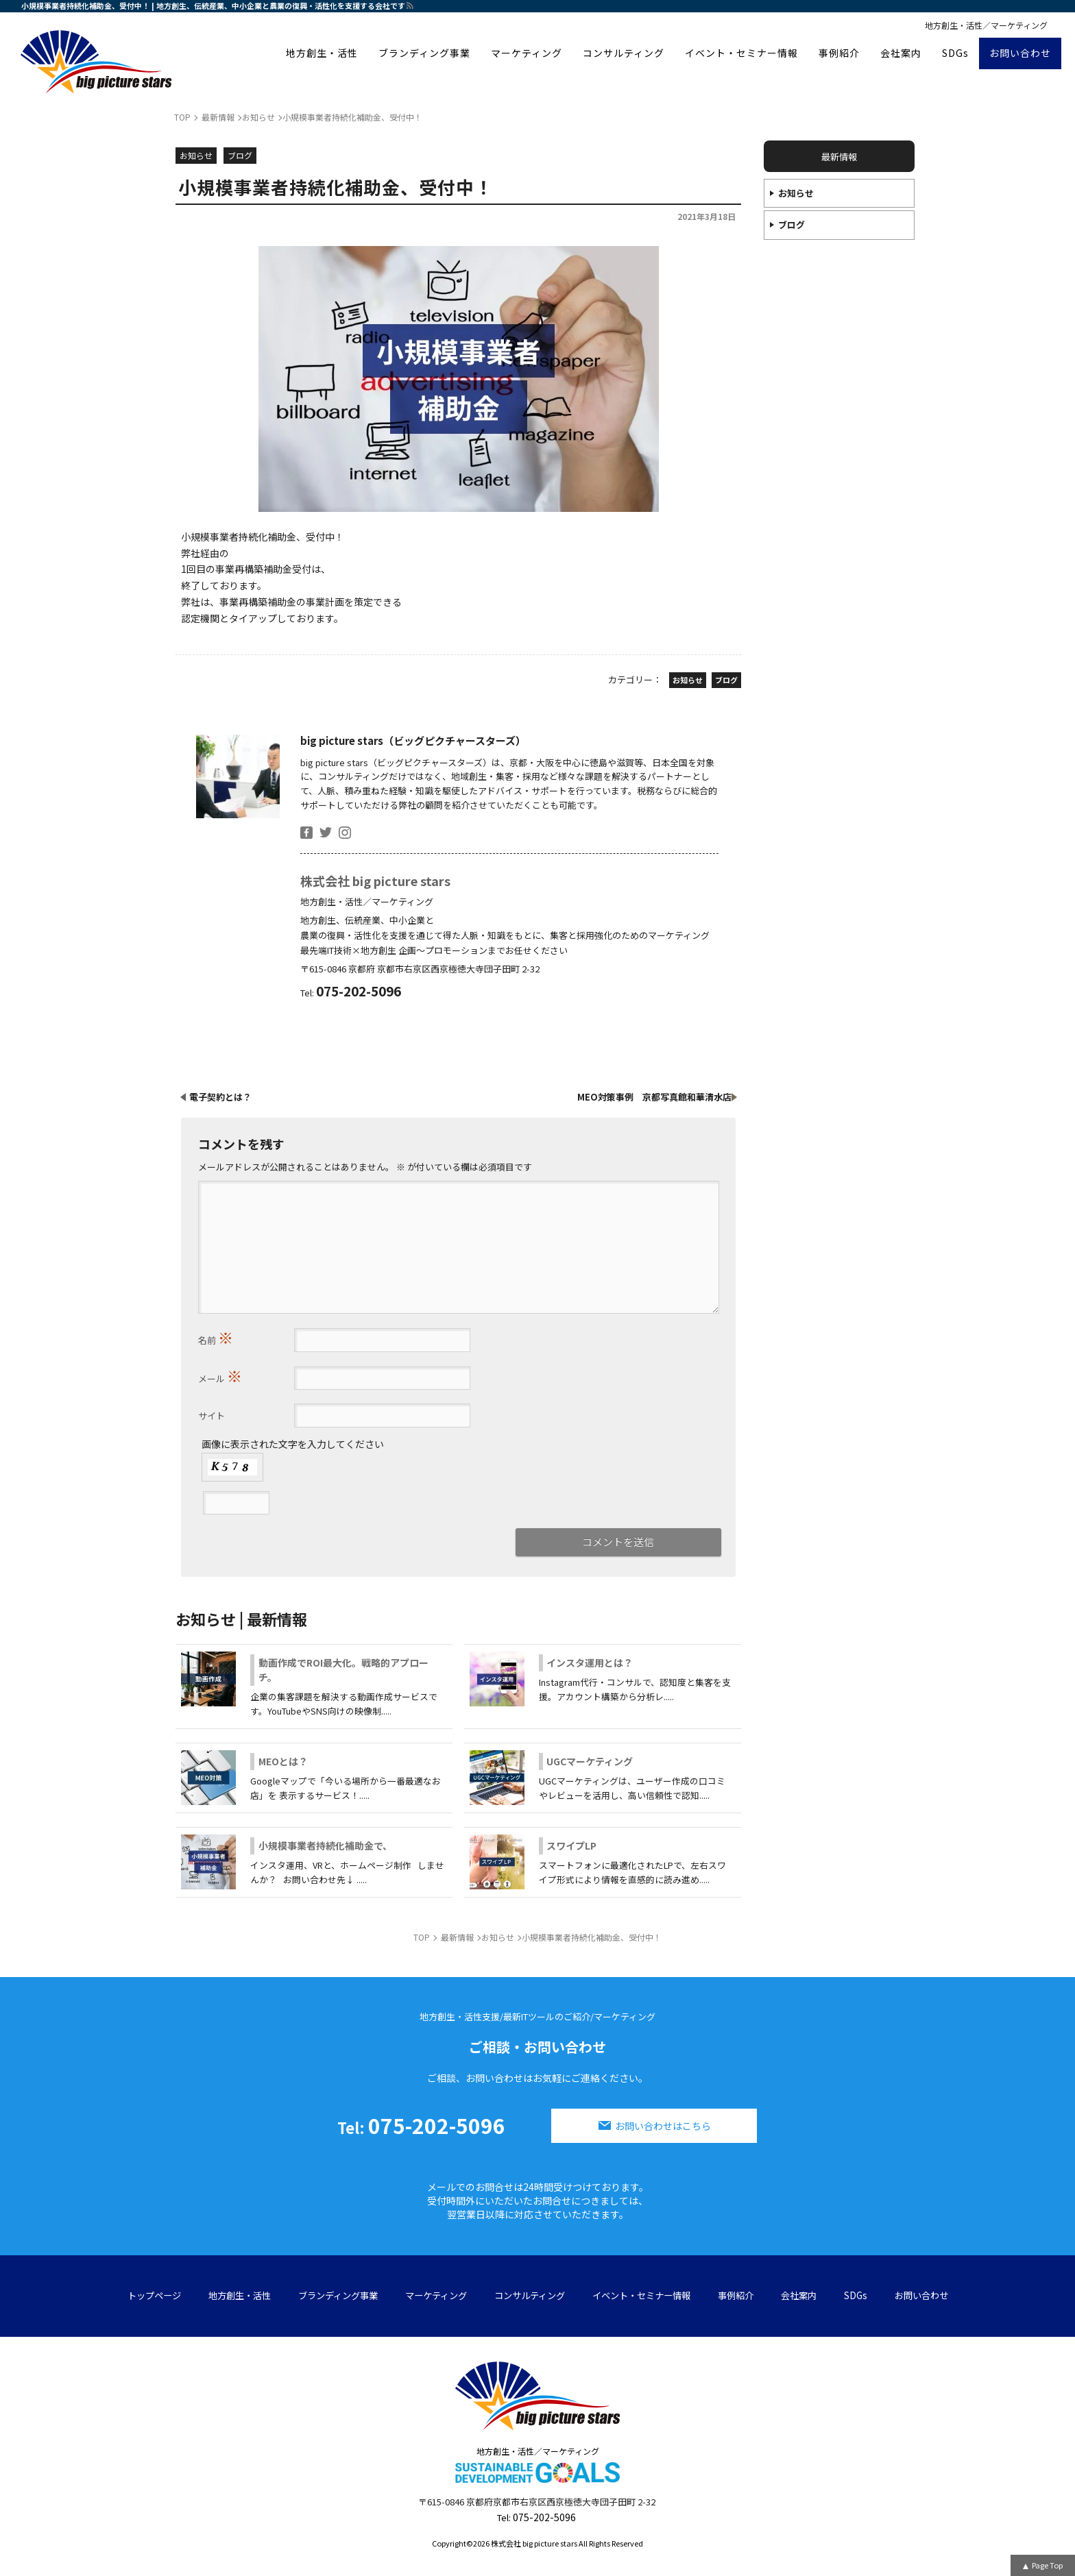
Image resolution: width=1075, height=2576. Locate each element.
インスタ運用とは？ (589, 1662)
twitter (325, 832)
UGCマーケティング (589, 1761)
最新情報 (839, 156)
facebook (306, 832)
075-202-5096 (421, 2125)
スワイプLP (571, 1845)
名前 (215, 1337)
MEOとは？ (283, 1761)
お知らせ (796, 192)
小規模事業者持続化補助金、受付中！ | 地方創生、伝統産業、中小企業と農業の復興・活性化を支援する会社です (213, 5)
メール (220, 1375)
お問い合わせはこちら (663, 2126)
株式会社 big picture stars (375, 881)
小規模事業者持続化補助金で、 (325, 1845)
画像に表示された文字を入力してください (293, 1444)
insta (345, 832)
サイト (211, 1415)
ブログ (791, 224)
